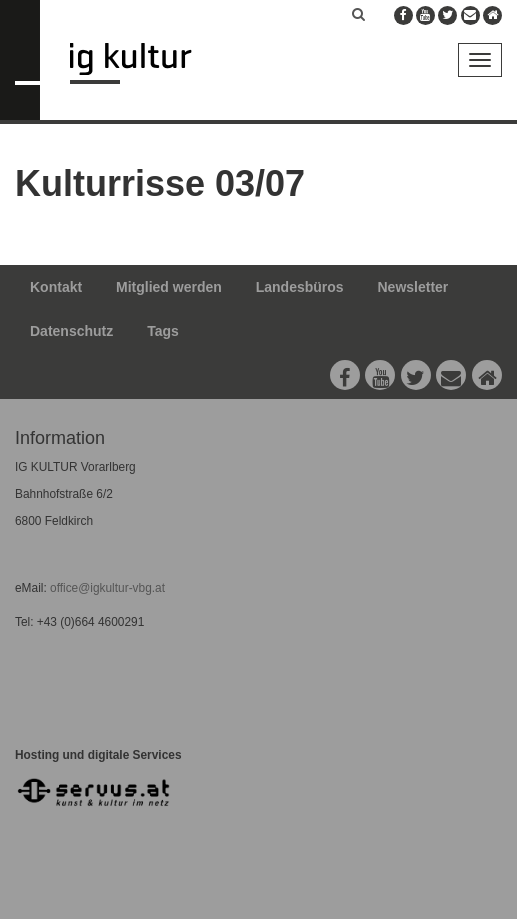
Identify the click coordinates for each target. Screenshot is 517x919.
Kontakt (56, 287)
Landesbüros (300, 287)
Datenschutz (71, 331)
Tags (163, 331)
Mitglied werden (169, 287)
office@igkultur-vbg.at (106, 588)
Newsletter (413, 287)
